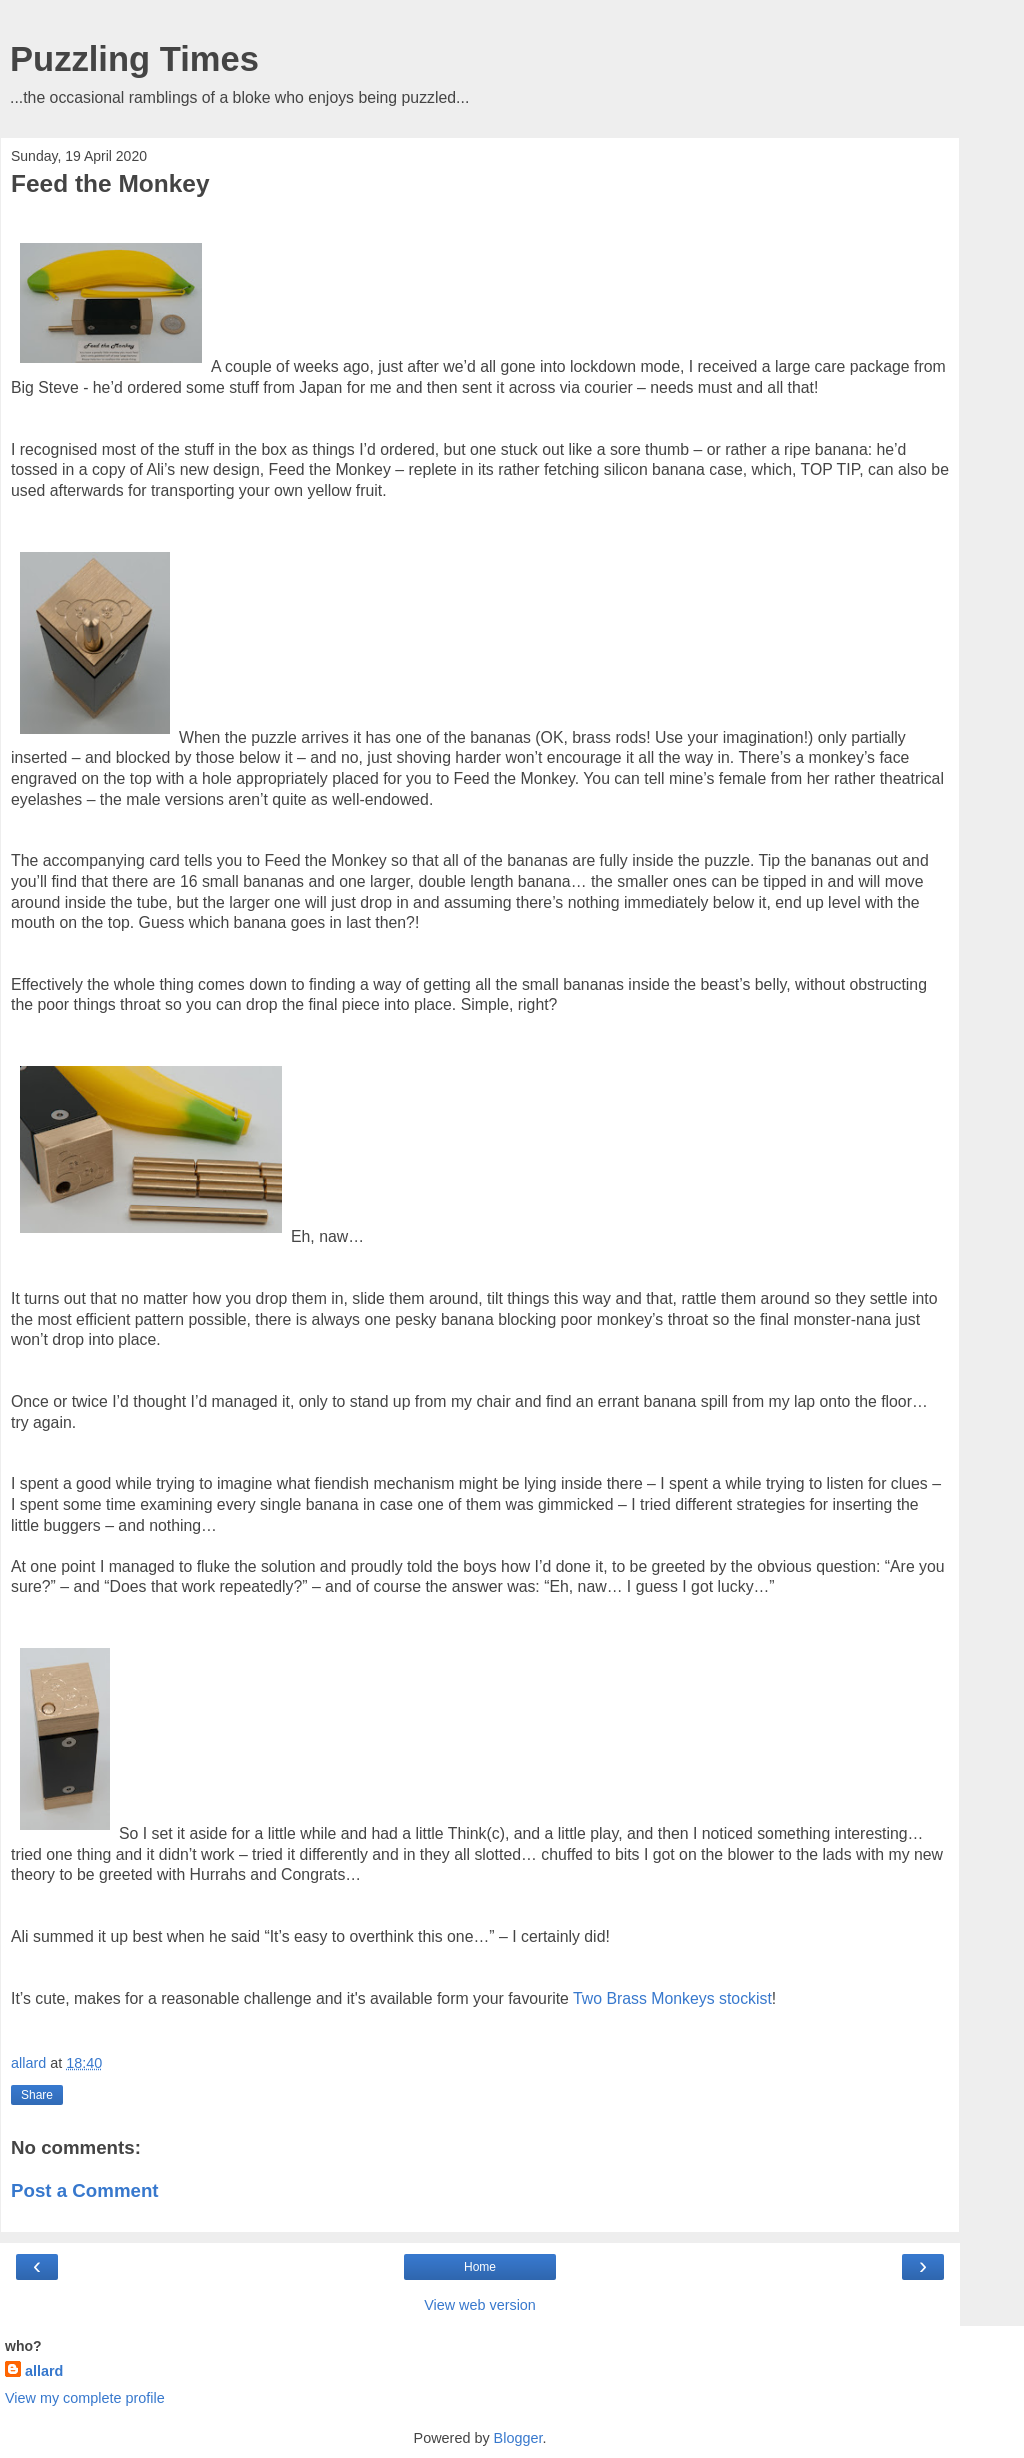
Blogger (518, 2438)
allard (44, 2371)
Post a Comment (85, 2190)
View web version (480, 2305)
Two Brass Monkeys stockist (672, 1998)
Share (37, 2095)
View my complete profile (85, 2398)
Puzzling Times (134, 59)
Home (480, 2267)
